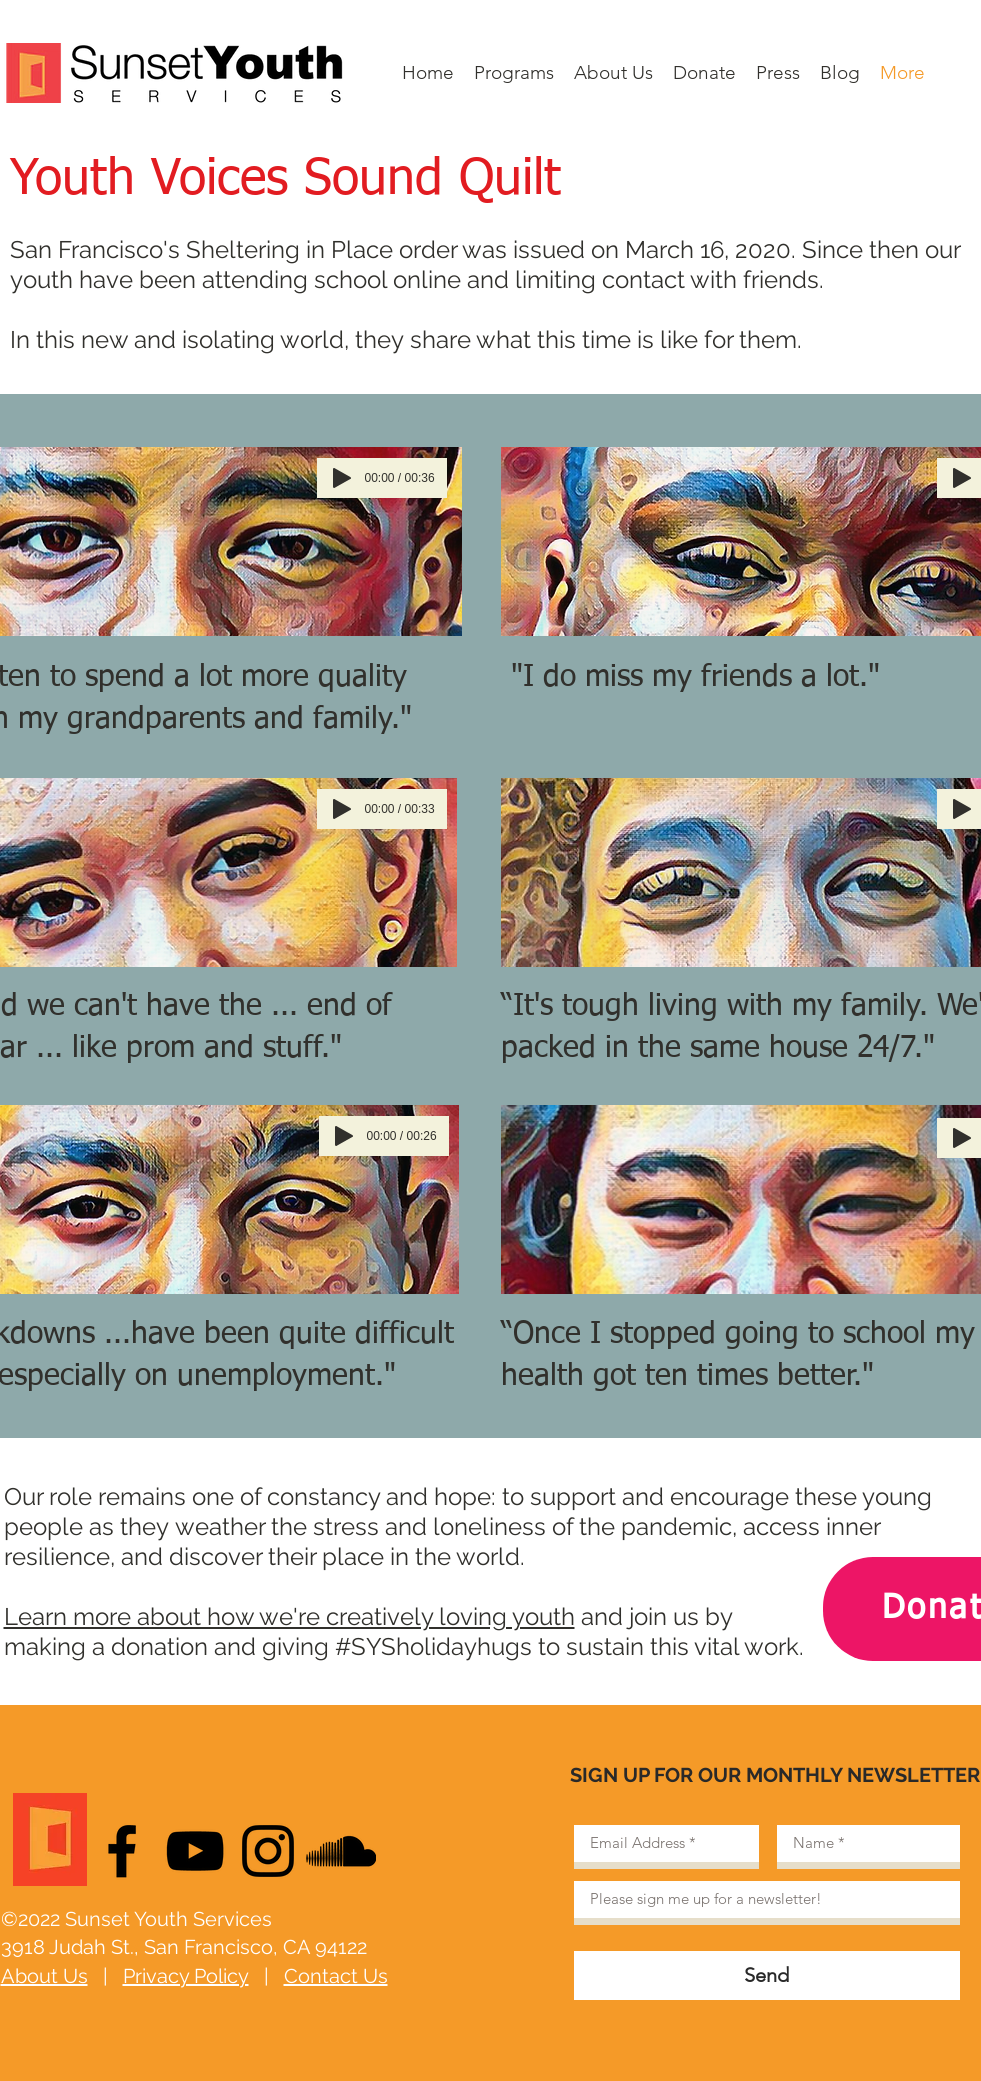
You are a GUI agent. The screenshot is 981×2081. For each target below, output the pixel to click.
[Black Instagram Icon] (268, 1851)
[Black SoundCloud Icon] (341, 1851)
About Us (44, 1976)
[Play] (342, 478)
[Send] (767, 1975)
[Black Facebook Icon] (122, 1851)
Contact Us (336, 1976)
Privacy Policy (186, 1976)
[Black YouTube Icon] (195, 1851)
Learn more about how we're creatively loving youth (289, 1616)
